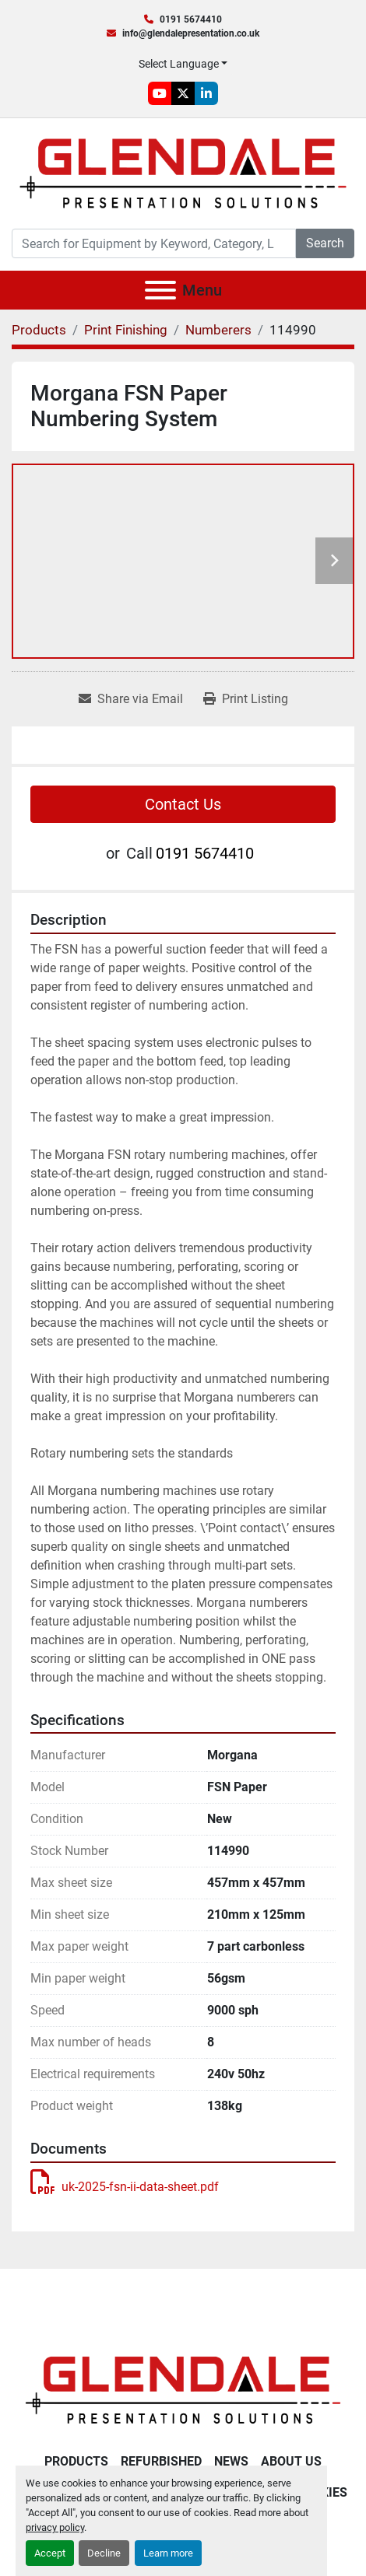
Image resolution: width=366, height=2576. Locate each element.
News (231, 2461)
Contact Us (183, 804)
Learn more (168, 2553)
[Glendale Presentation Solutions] (183, 2389)
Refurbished (161, 2461)
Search (325, 243)
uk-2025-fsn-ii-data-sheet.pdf (124, 2186)
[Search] (154, 243)
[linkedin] (206, 93)
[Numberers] (218, 330)
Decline (104, 2553)
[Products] (39, 330)
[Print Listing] (245, 699)
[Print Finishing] (125, 330)
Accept (49, 2553)
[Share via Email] (131, 699)
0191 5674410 (191, 19)
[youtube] (159, 93)
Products (76, 2461)
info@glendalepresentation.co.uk (190, 33)
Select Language (179, 64)
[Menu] (160, 290)
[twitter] (183, 93)
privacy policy (55, 2527)
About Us (291, 2461)
